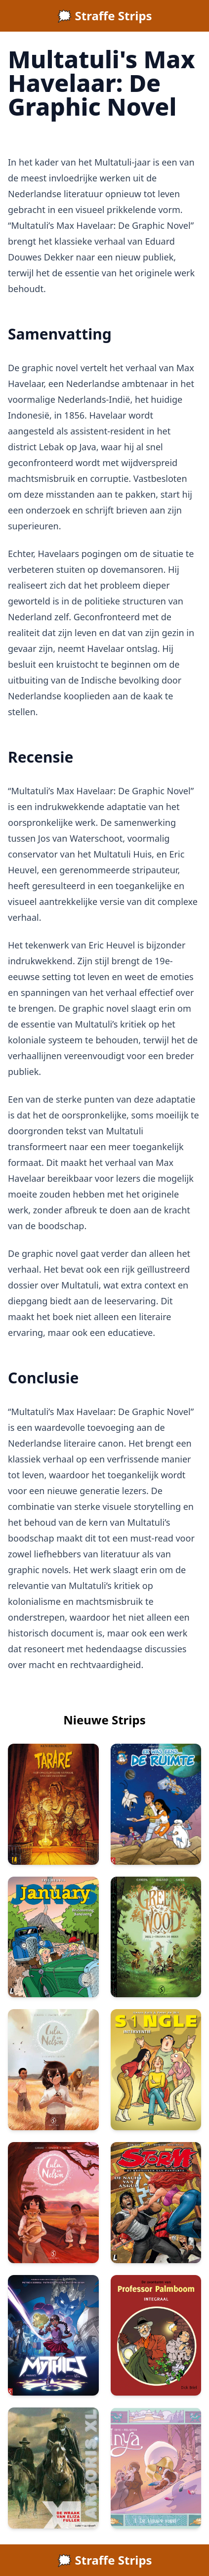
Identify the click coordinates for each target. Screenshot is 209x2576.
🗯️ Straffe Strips (104, 16)
